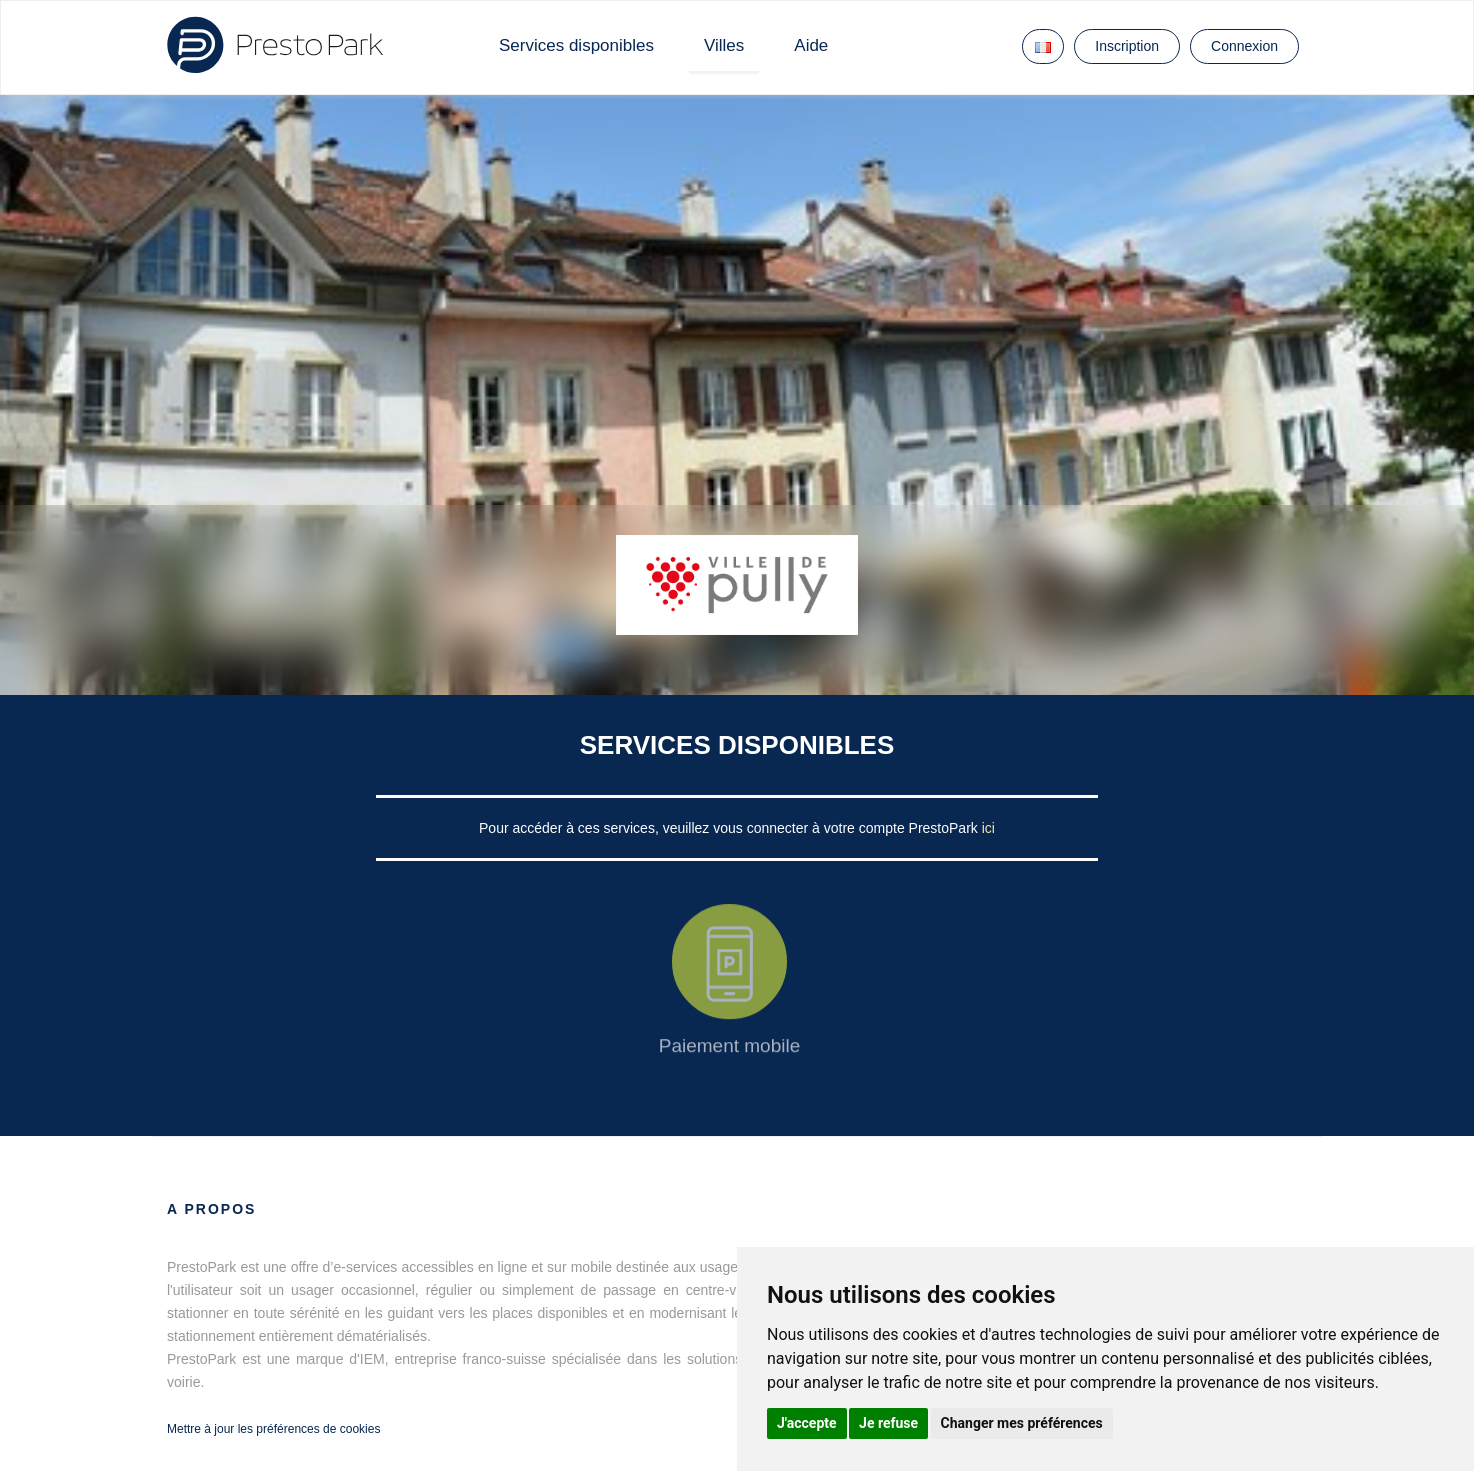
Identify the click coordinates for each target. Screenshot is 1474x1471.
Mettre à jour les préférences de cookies (273, 1429)
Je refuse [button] (888, 1423)
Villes (724, 45)
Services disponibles (576, 45)
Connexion (1244, 46)
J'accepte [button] (807, 1423)
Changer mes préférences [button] (1022, 1423)
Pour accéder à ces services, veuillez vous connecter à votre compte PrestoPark (730, 828)
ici (988, 828)
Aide (811, 45)
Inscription (1127, 46)
